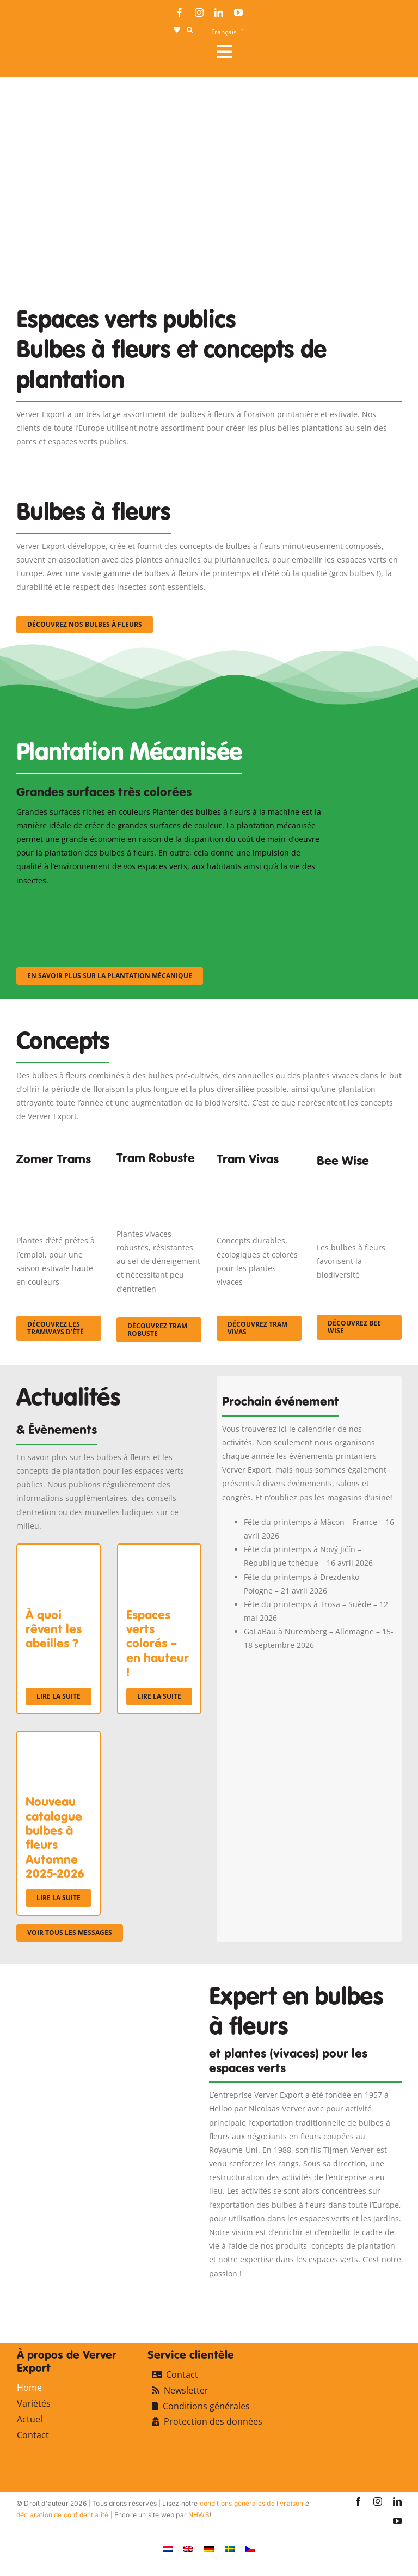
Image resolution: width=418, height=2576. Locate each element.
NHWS (199, 2515)
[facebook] (179, 12)
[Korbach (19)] (259, 1178)
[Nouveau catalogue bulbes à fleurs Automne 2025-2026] (58, 1738)
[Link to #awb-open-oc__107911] (305, 51)
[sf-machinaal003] (275, 901)
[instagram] (199, 12)
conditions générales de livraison (252, 2503)
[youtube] (238, 12)
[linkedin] (218, 12)
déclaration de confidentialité (62, 2515)
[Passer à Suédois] (229, 2548)
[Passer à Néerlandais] (167, 2548)
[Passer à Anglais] (188, 2548)
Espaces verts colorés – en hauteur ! (157, 1643)
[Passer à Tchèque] (250, 2548)
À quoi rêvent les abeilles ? (54, 1629)
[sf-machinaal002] (169, 901)
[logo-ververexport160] (38, 55)
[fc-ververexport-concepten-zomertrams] (58, 1178)
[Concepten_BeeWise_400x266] (359, 1182)
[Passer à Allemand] (209, 2548)
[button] (189, 30)
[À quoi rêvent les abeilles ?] (58, 1551)
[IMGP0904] (158, 1174)
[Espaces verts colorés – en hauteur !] (159, 1551)
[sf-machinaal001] (63, 901)
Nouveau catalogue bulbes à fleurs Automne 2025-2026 (55, 1837)
